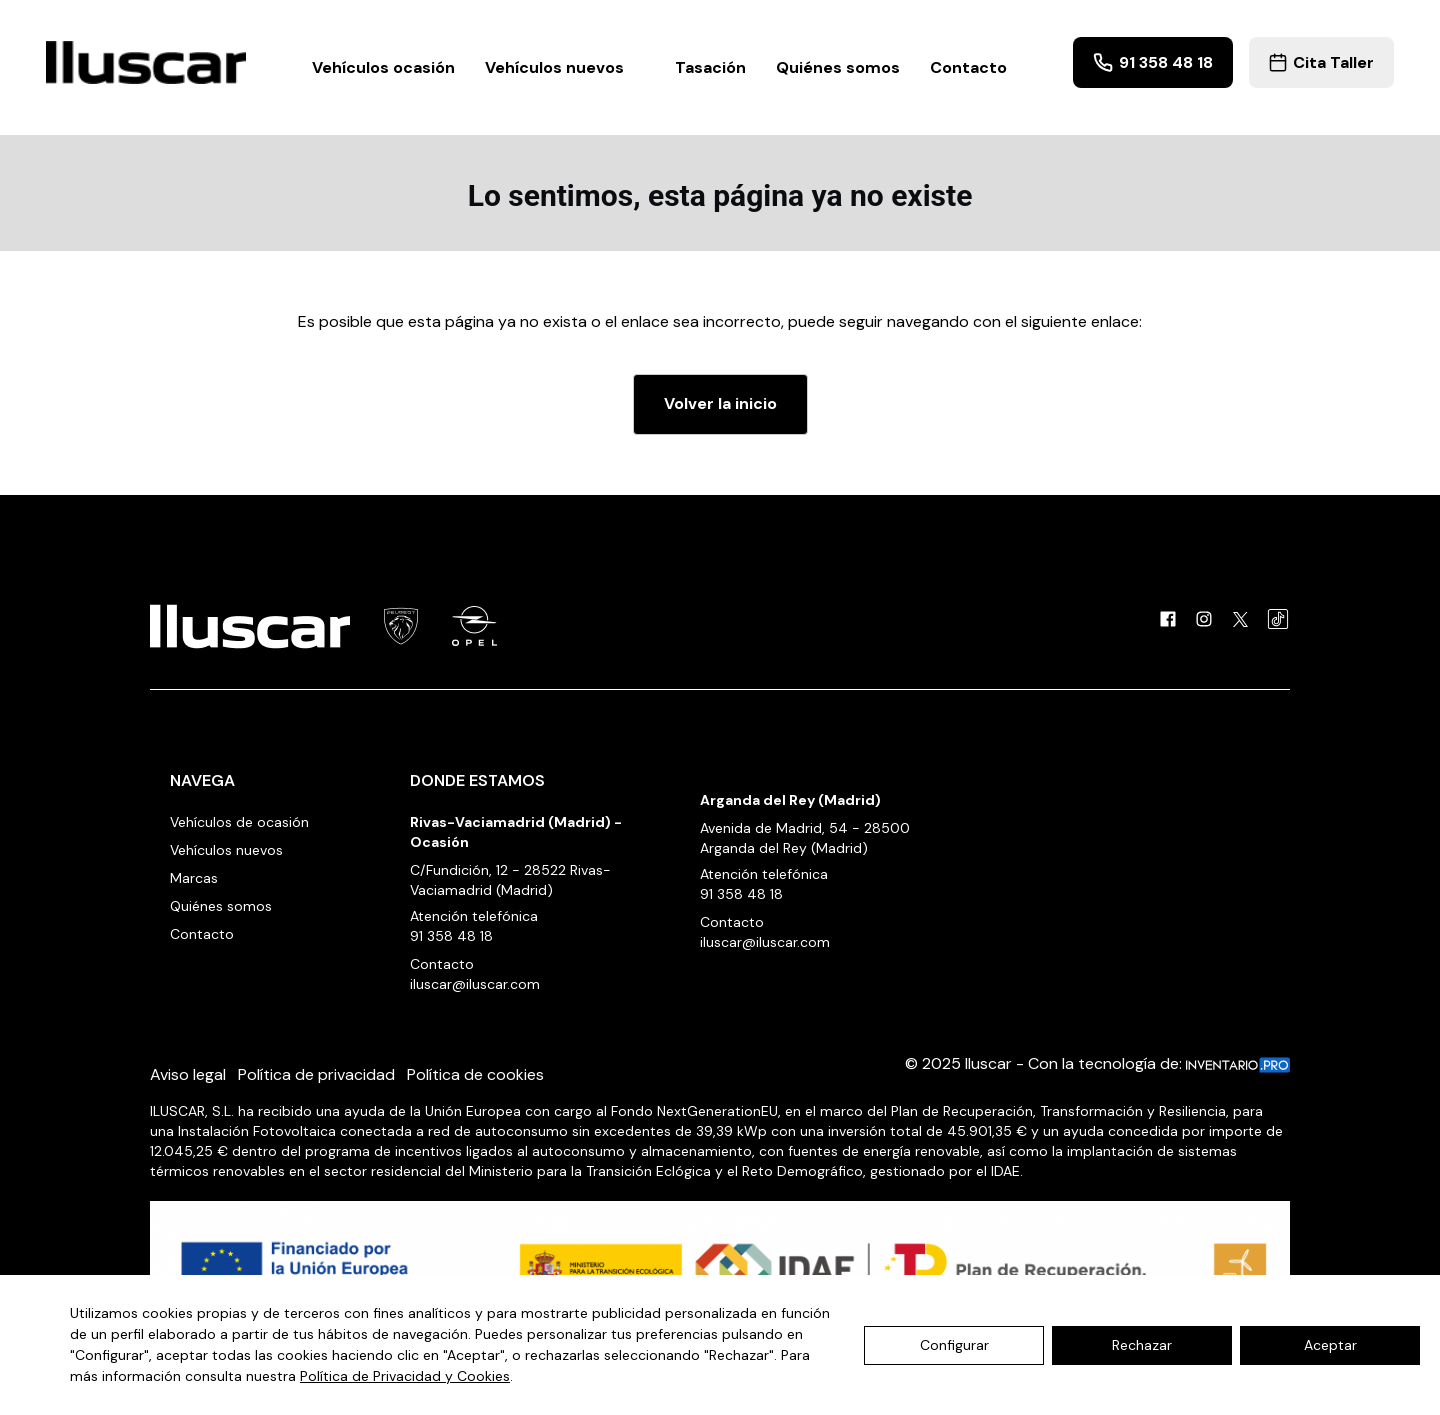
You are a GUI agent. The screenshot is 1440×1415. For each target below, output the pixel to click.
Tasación (710, 67)
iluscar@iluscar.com (475, 984)
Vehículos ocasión (383, 67)
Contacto (968, 67)
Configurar (954, 1345)
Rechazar (1142, 1345)
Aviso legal (188, 1074)
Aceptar (1330, 1345)
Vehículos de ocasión (239, 822)
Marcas (194, 878)
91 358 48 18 (1153, 62)
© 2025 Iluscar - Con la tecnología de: (1097, 1063)
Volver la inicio (720, 403)
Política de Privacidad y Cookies (405, 1376)
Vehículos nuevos (565, 67)
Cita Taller (1321, 62)
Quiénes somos (838, 67)
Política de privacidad (316, 1074)
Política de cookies (475, 1074)
